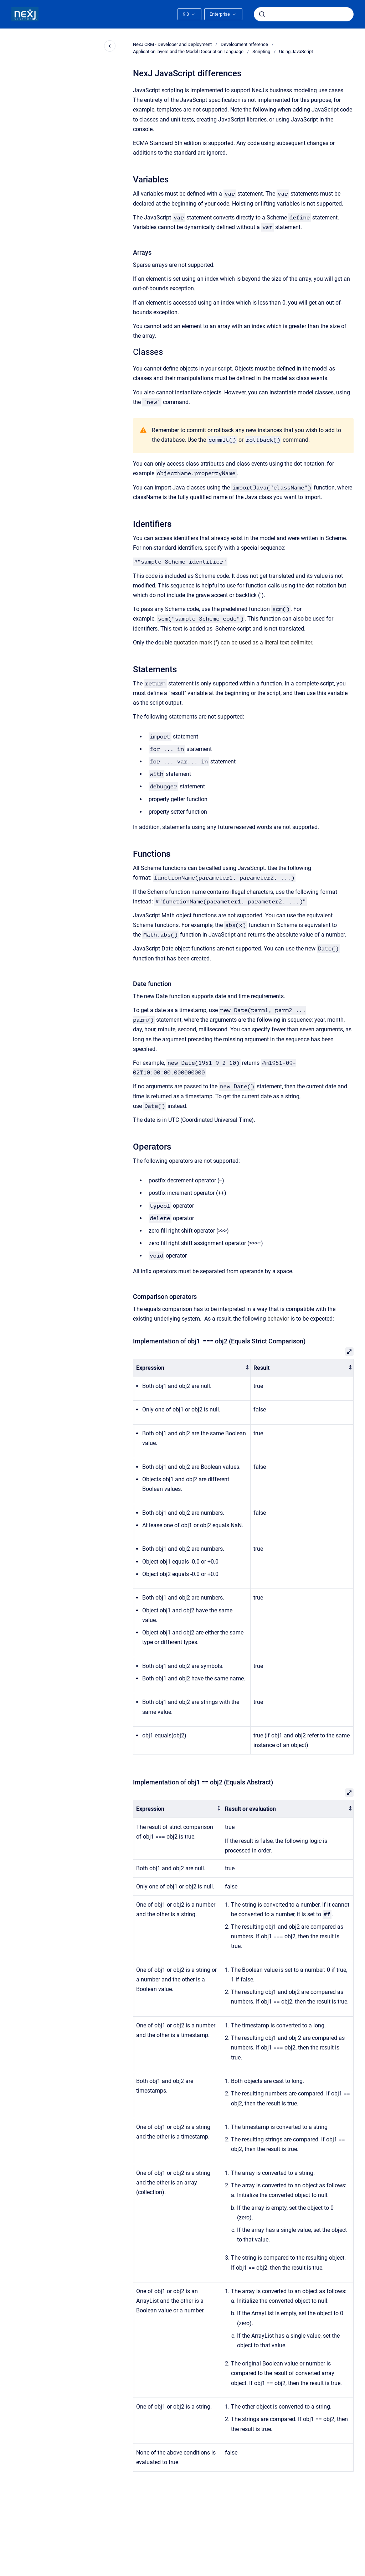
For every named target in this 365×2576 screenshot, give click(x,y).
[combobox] (303, 14)
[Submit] (262, 14)
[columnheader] (192, 1368)
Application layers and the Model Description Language (188, 51)
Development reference (244, 44)
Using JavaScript (296, 51)
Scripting (261, 51)
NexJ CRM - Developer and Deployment (172, 44)
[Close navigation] (109, 46)
